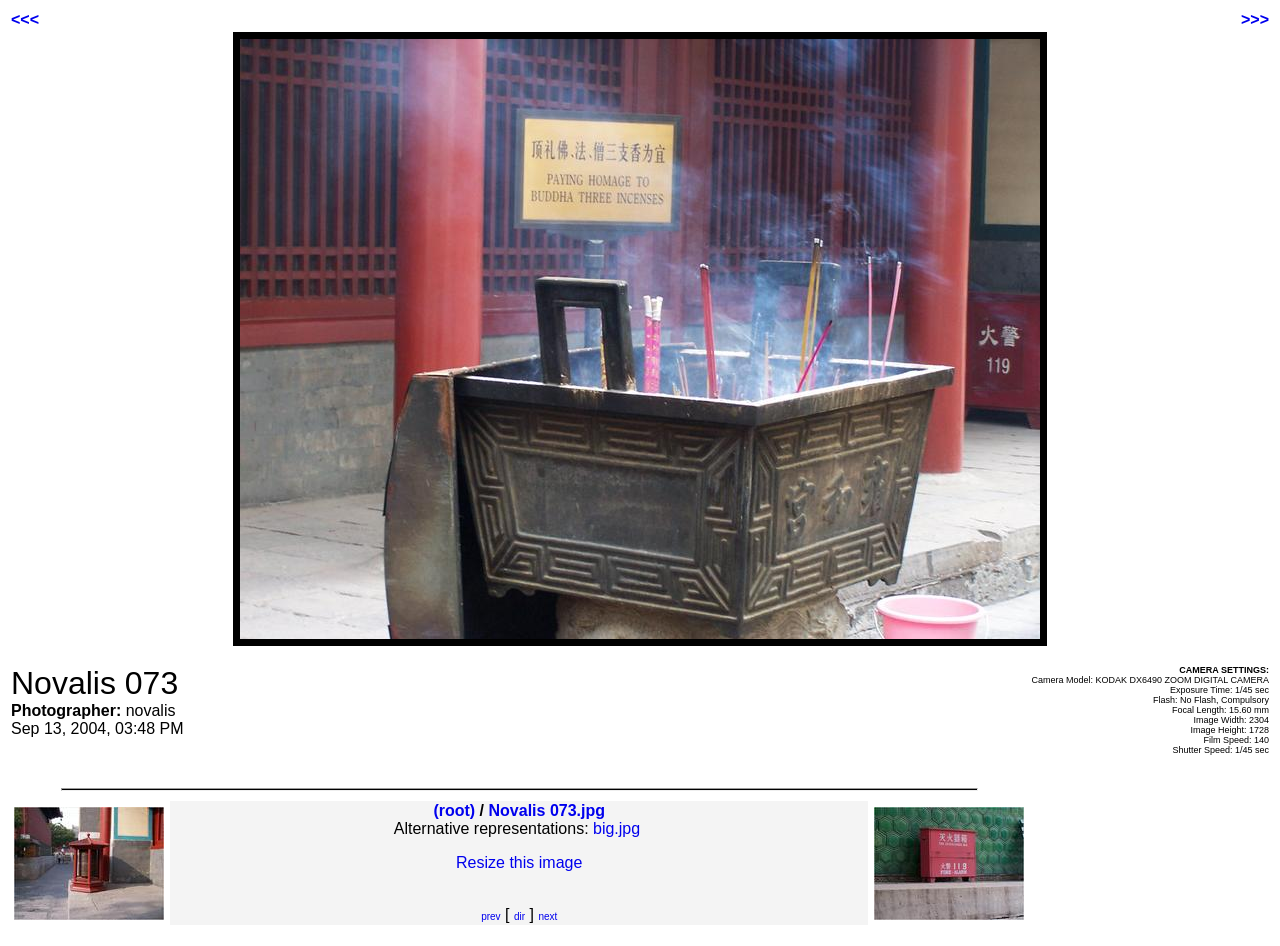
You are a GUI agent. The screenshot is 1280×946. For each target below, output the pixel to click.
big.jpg (616, 828)
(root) (454, 810)
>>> (1255, 19)
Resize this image (519, 862)
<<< (25, 19)
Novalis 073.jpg (547, 810)
